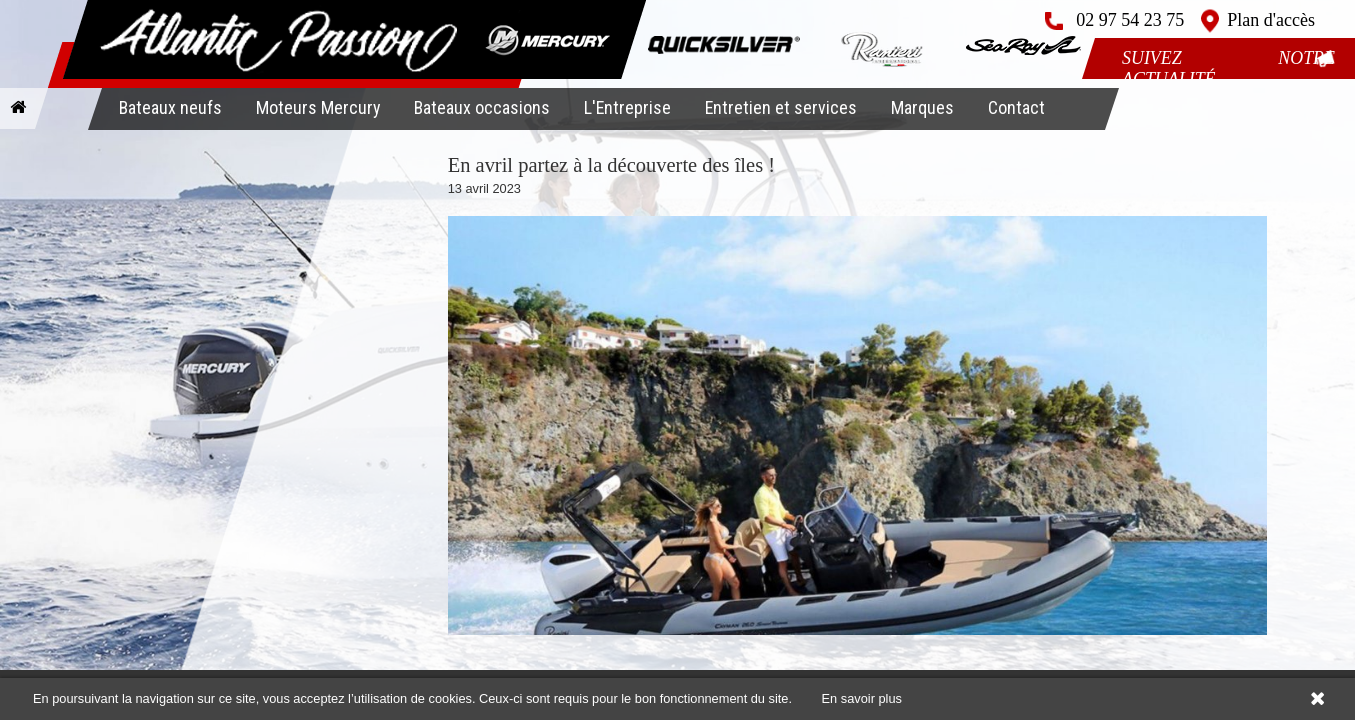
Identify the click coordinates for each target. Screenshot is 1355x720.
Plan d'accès (1271, 20)
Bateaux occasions (482, 107)
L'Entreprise (627, 107)
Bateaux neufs (170, 107)
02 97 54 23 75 (1130, 20)
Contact (1016, 107)
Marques (922, 107)
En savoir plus (862, 698)
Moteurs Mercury (318, 107)
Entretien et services (781, 107)
